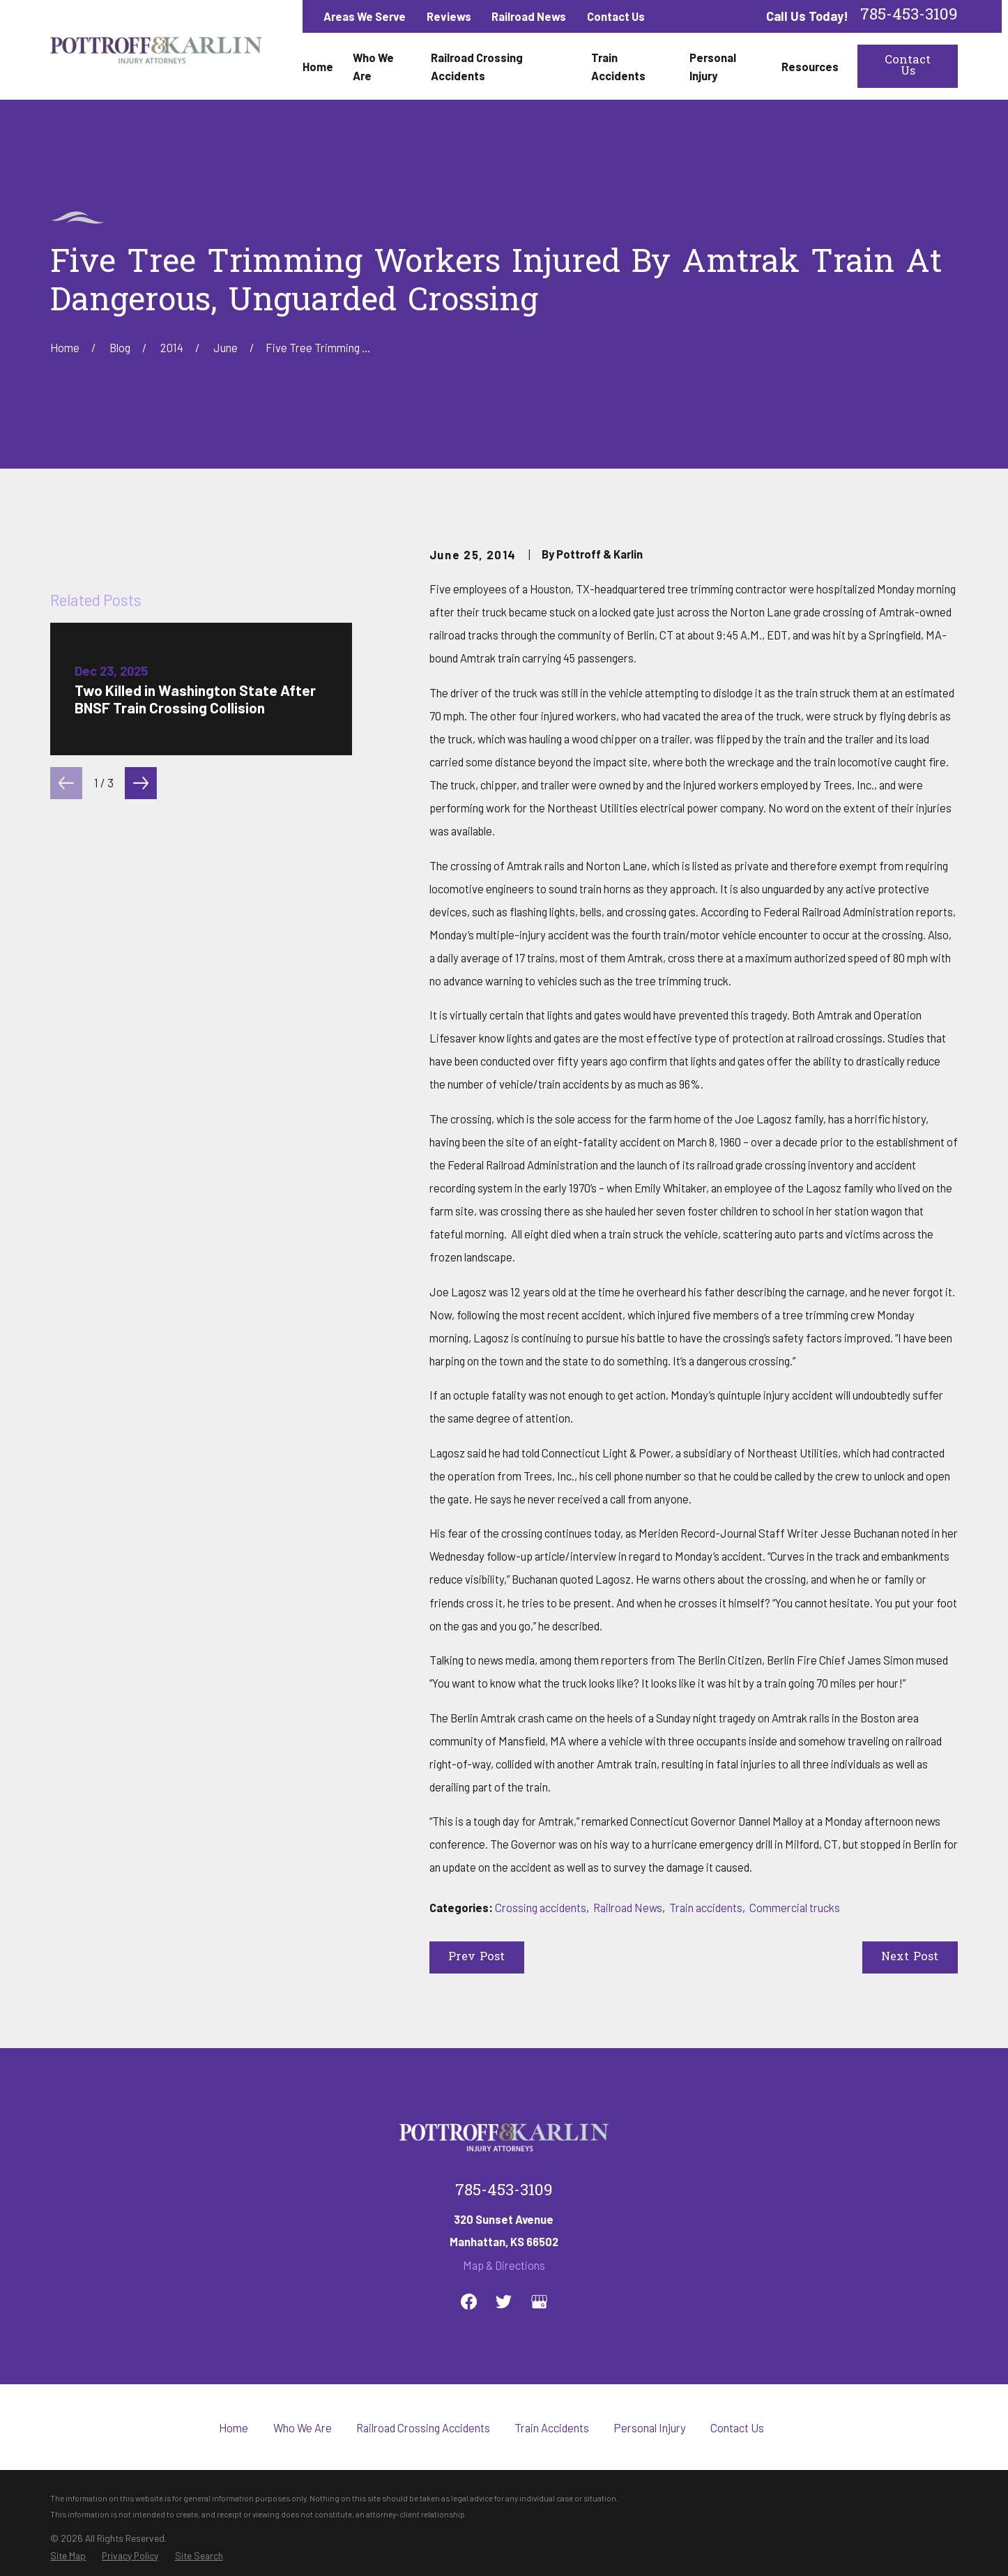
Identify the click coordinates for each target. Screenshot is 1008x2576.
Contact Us (616, 16)
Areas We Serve (364, 16)
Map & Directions (504, 2265)
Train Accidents (551, 2427)
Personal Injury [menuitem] (712, 66)
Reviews (449, 16)
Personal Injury (649, 2427)
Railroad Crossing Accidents (423, 2427)
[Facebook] (469, 2302)
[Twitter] (504, 2302)
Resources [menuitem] (810, 66)
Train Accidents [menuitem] (618, 66)
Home (233, 2427)
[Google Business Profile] (539, 2302)
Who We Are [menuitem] (373, 66)
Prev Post (476, 1957)
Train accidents (705, 1907)
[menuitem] (68, 2555)
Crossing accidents (540, 1907)
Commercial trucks (794, 1907)
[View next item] (141, 1084)
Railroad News (528, 16)
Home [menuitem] (318, 66)
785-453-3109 (909, 16)
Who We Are (302, 2427)
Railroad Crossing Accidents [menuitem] (477, 66)
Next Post (909, 1957)
